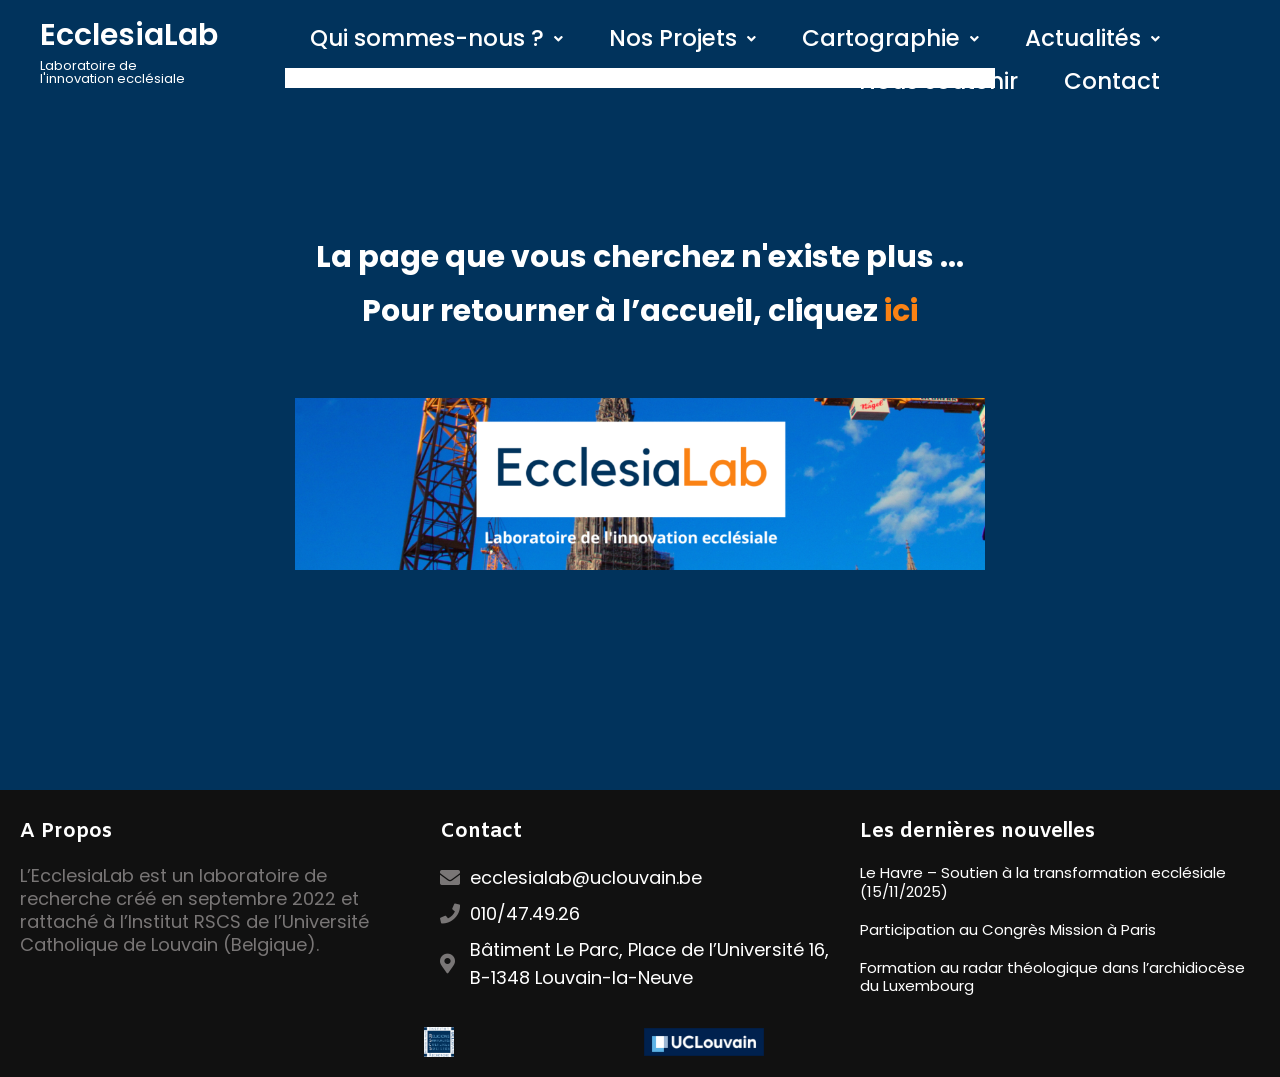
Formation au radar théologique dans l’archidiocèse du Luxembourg (1052, 977)
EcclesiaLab (129, 35)
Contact (1112, 81)
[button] (436, 38)
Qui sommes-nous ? (436, 38)
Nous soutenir (938, 81)
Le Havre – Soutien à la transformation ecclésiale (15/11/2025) (1043, 882)
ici (901, 311)
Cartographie (890, 38)
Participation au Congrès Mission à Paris (1008, 929)
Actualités (1092, 38)
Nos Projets (682, 38)
